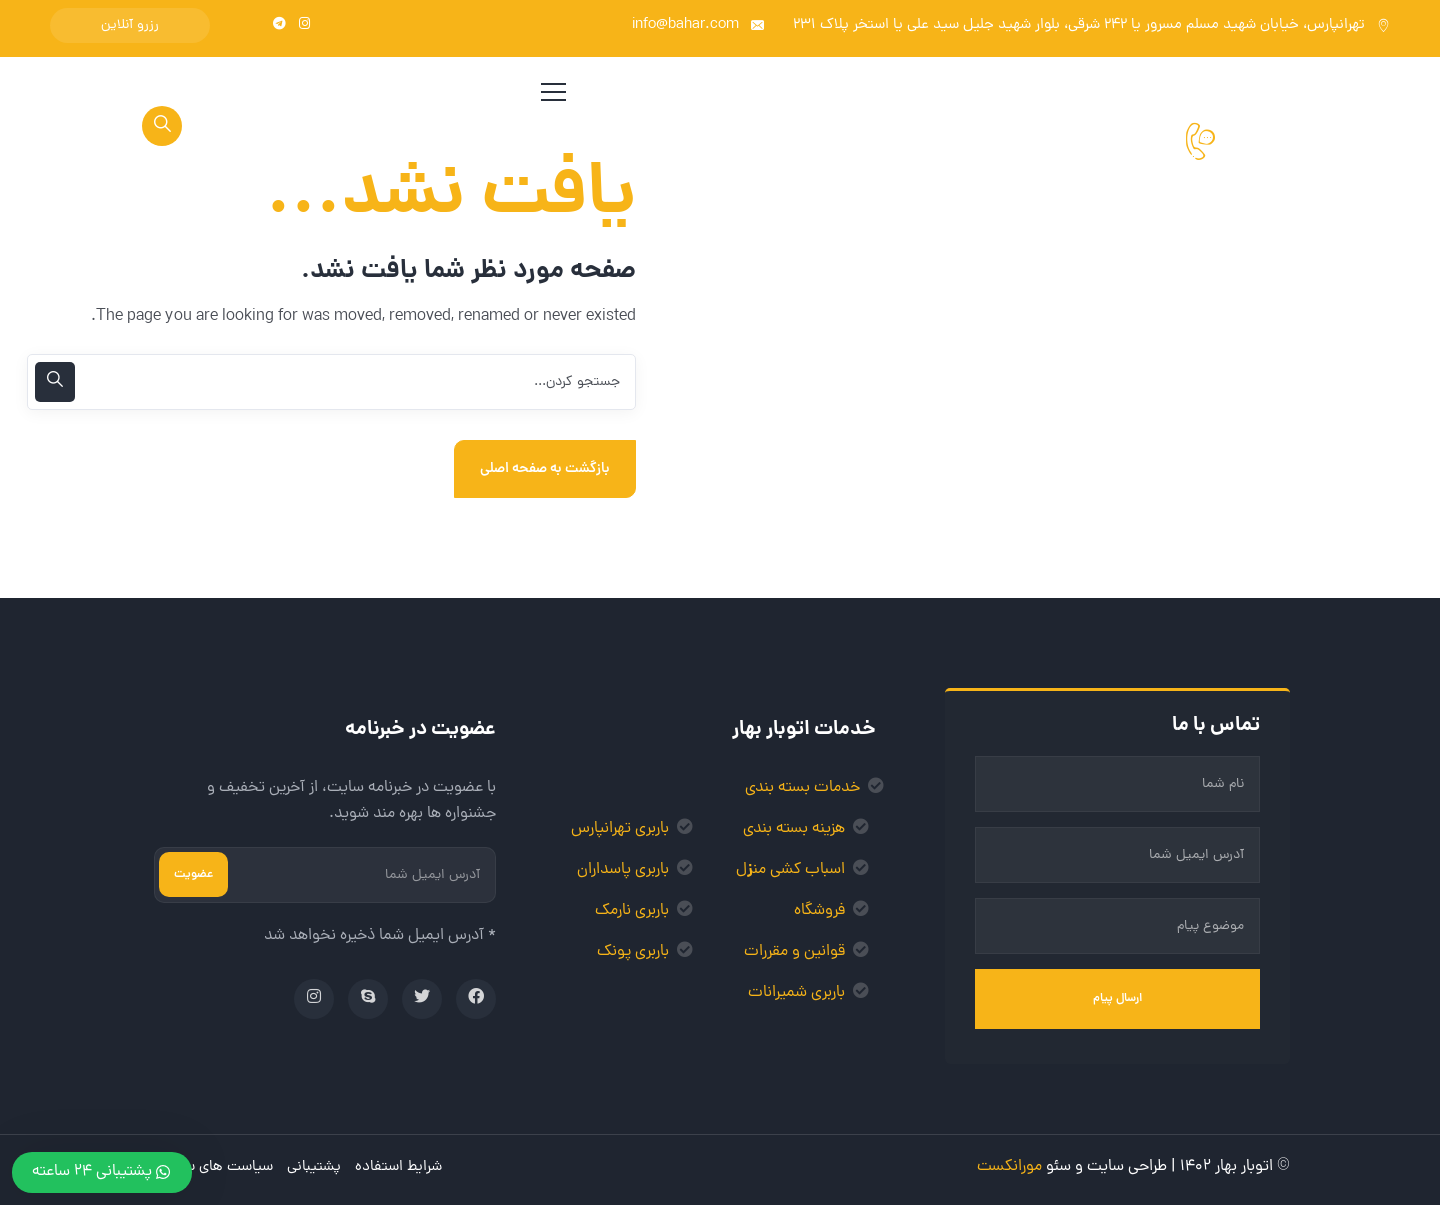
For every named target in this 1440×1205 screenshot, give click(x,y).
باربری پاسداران (623, 870)
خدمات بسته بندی (802, 788)
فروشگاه (819, 911)
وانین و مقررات (791, 952)
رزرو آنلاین (130, 25)
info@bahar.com (685, 25)
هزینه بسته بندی (794, 829)
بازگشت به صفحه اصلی (545, 469)
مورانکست (1009, 1167)
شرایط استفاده (398, 1167)
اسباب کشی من (799, 870)
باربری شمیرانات (796, 993)
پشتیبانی (314, 1167)
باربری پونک (633, 952)
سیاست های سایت (216, 1167)
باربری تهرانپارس (620, 829)
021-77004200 (1123, 163)
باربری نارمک (632, 911)
